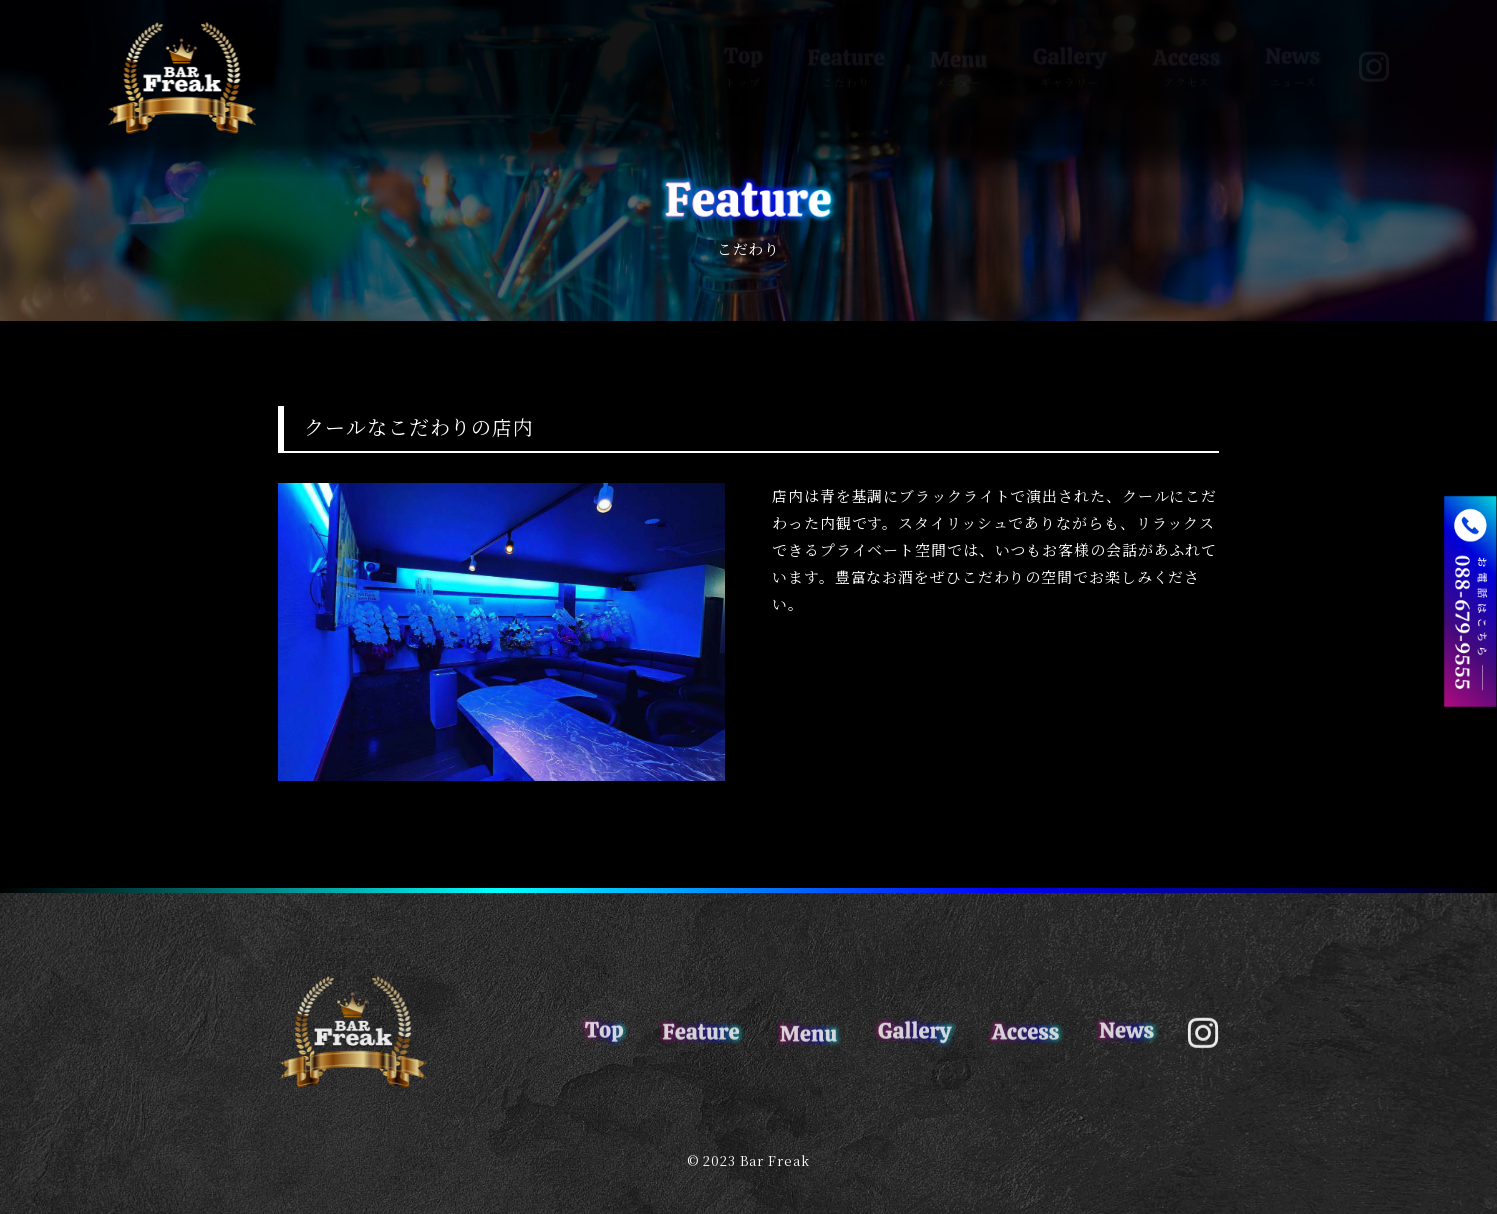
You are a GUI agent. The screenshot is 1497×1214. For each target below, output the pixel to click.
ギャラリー (1070, 46)
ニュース (1293, 46)
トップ (743, 46)
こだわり (846, 46)
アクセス (1186, 46)
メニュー (958, 46)
